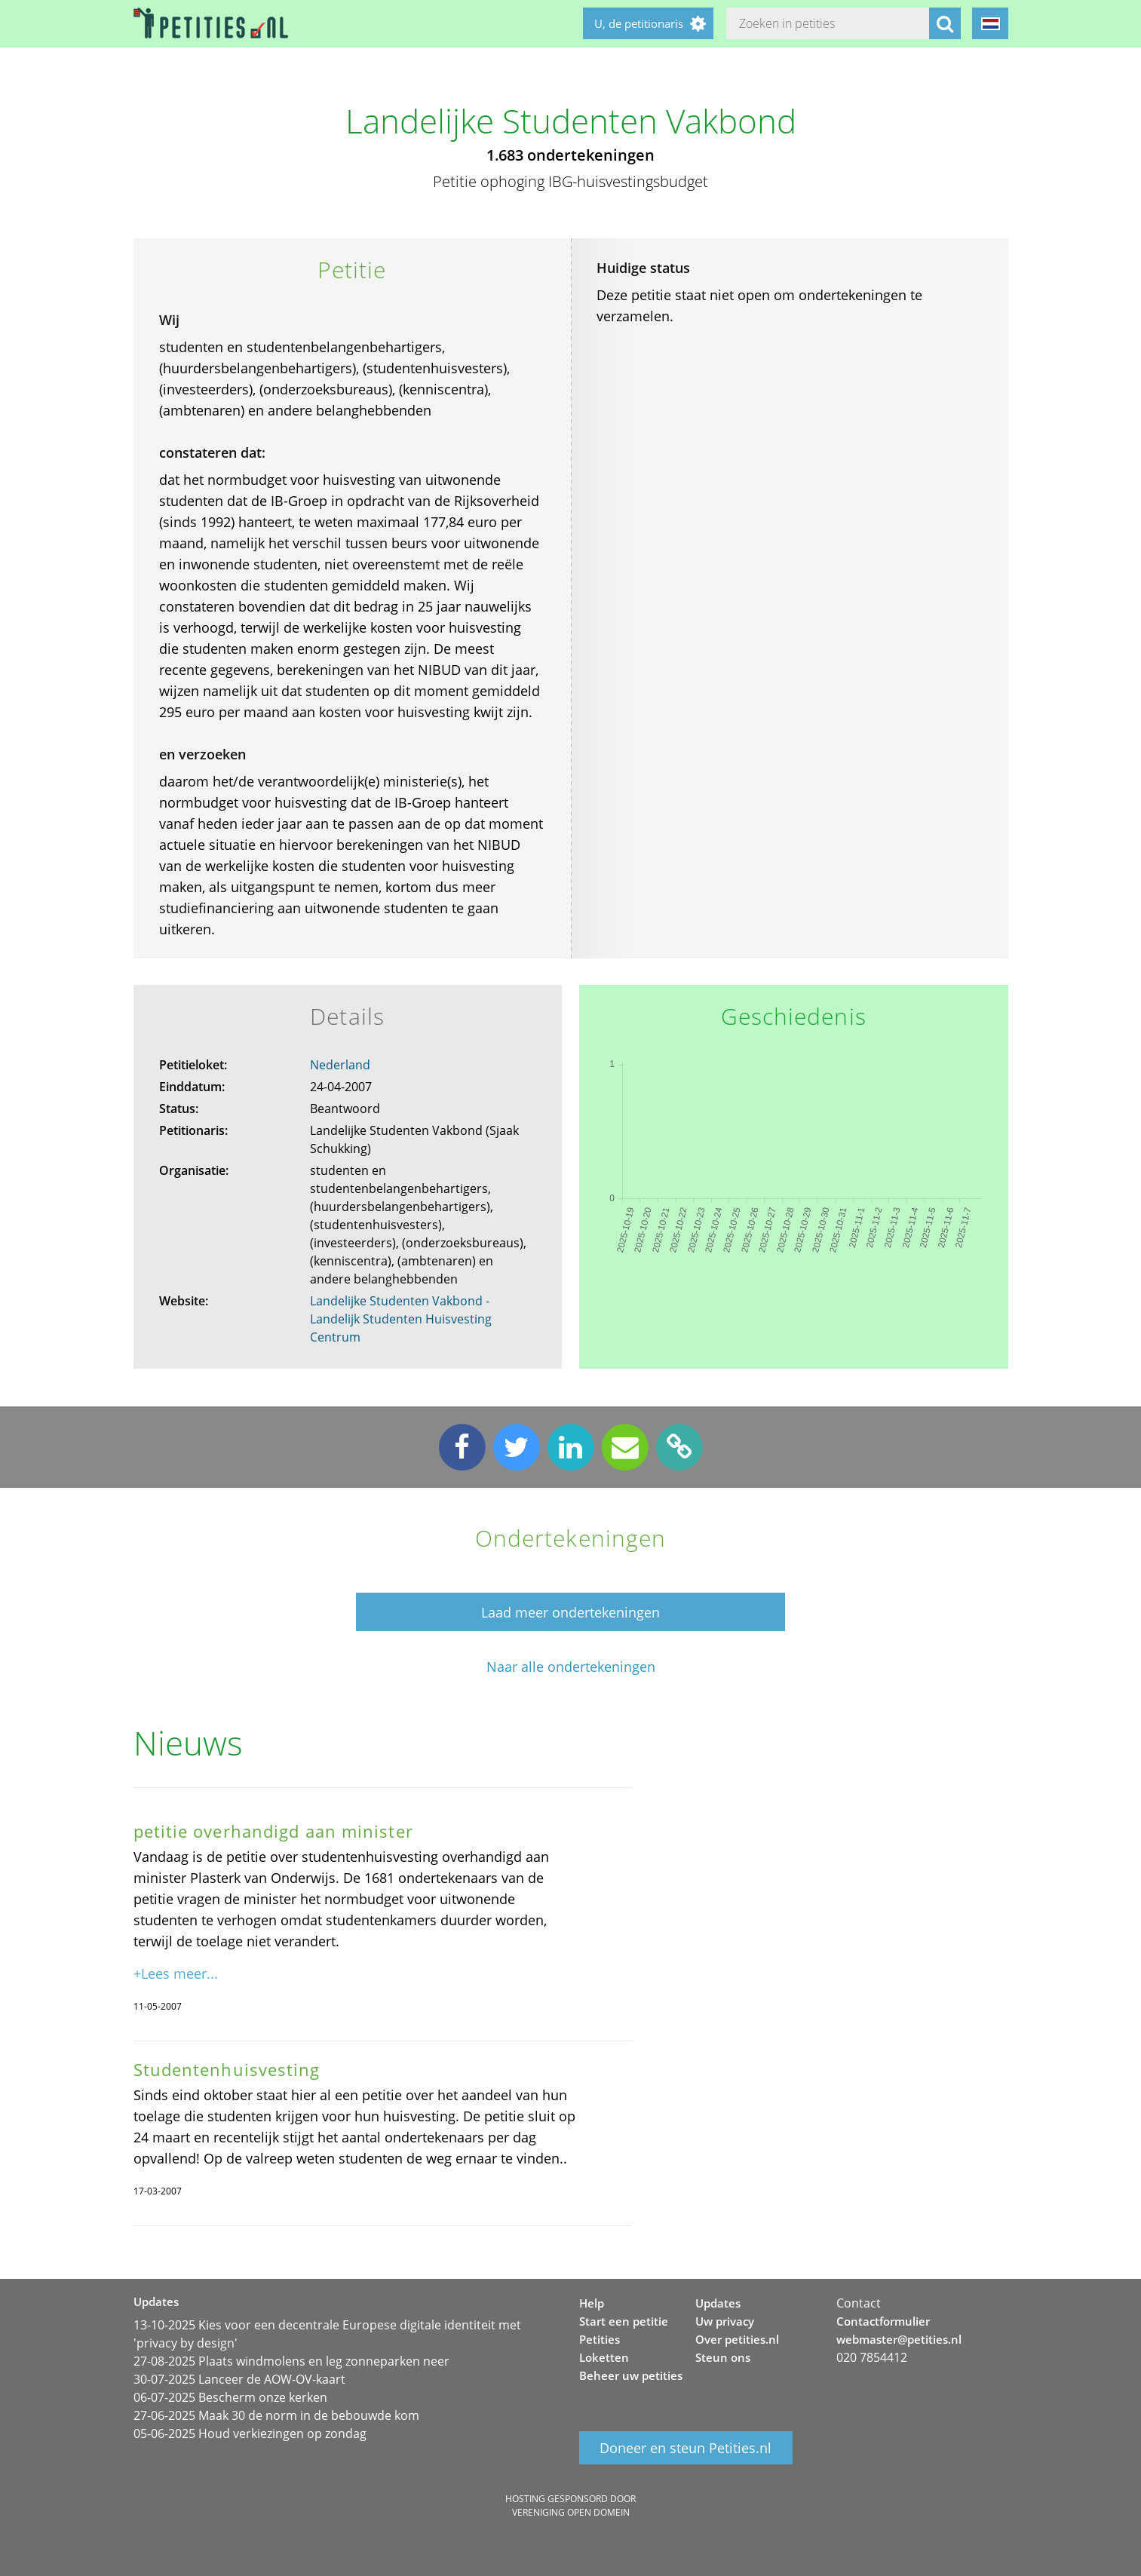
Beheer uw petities (630, 2375)
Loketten (604, 2357)
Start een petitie (623, 2321)
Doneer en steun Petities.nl (685, 2448)
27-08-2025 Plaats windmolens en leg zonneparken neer (291, 2361)
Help (591, 2303)
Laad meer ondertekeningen (570, 1612)
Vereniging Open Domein (571, 2512)
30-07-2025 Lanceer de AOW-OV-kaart (239, 2379)
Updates (718, 2303)
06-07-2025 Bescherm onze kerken (230, 2397)
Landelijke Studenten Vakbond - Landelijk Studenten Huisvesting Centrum (401, 1319)
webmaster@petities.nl (899, 2339)
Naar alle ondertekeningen (570, 1667)
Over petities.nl (737, 2339)
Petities (599, 2339)
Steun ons (722, 2357)
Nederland (340, 1064)
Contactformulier (883, 2321)
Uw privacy (724, 2321)
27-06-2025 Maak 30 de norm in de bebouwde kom (276, 2415)
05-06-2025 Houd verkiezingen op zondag (250, 2433)
